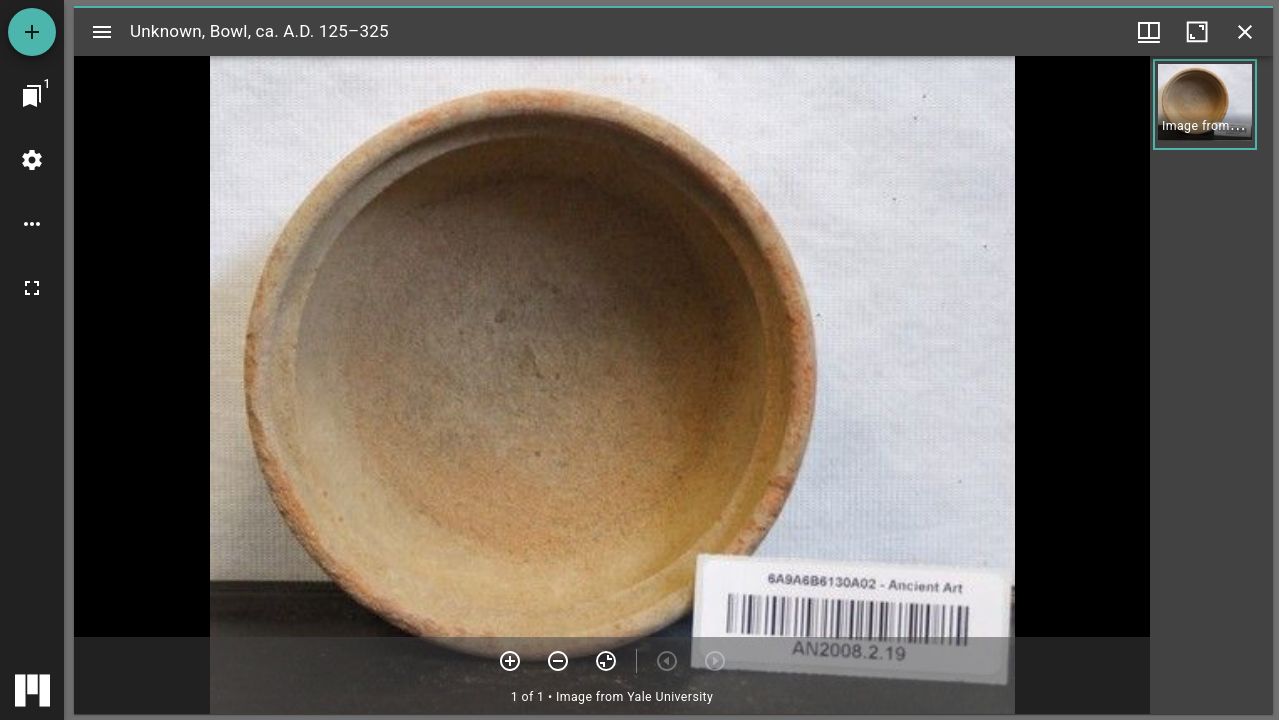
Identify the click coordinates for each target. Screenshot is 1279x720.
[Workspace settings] (32, 160)
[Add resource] (32, 32)
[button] (1205, 104)
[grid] (1211, 385)
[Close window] (1245, 32)
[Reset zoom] (606, 661)
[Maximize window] (1197, 32)
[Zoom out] (558, 661)
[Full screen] (32, 288)
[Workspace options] (32, 224)
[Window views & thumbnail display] (1149, 32)
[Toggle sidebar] (102, 32)
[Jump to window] (32, 96)
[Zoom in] (510, 661)
